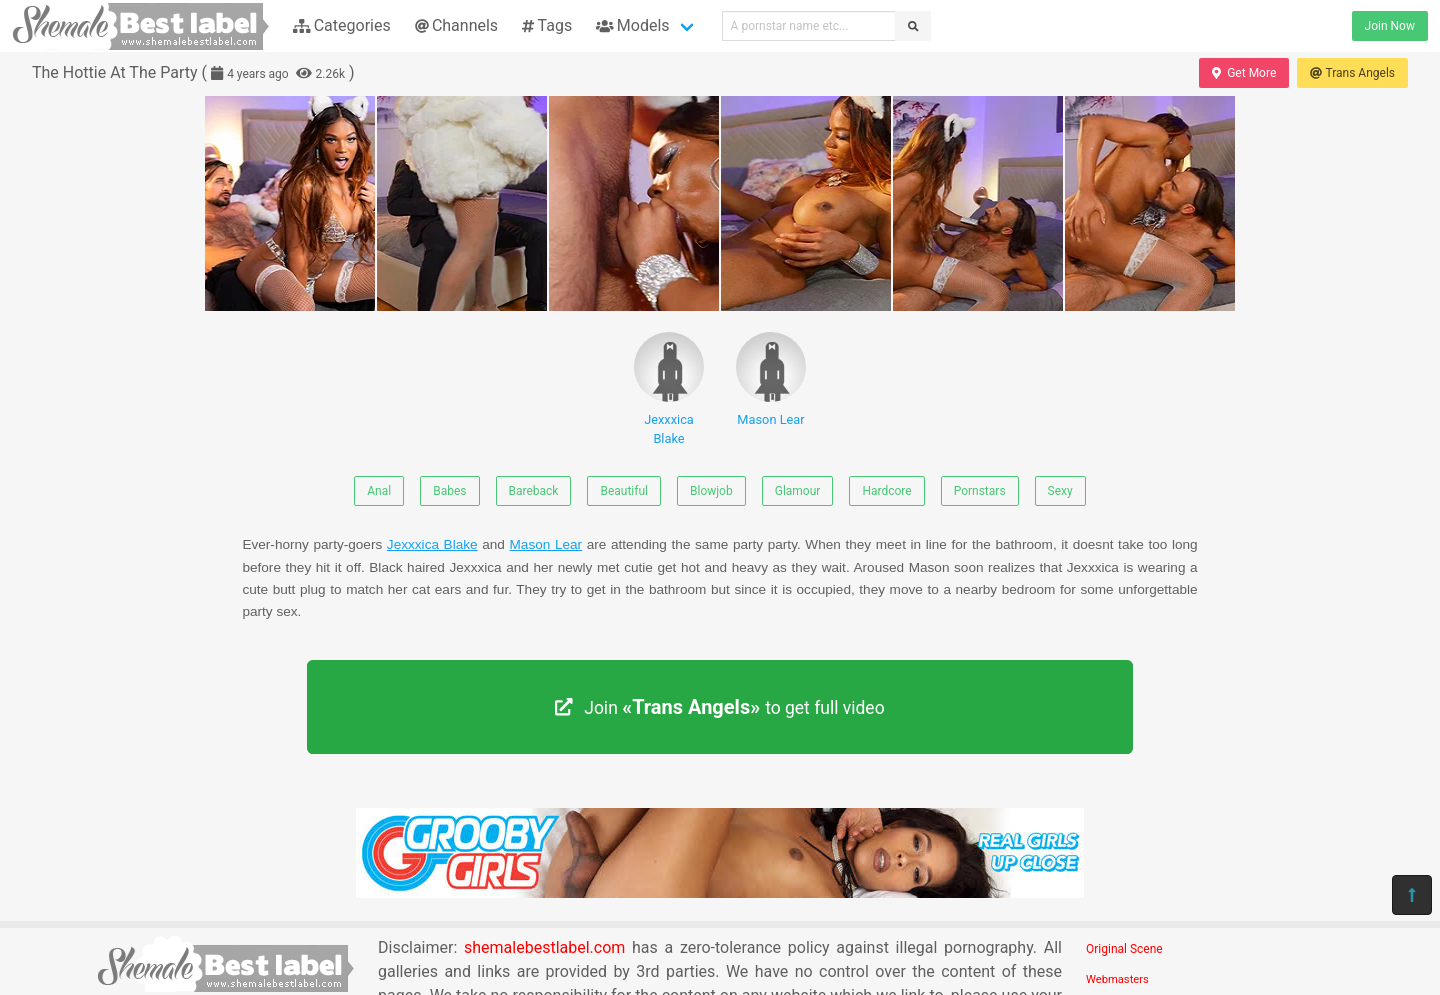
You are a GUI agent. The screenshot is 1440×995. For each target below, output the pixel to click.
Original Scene (1124, 949)
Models (632, 25)
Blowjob (711, 491)
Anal (379, 491)
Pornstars (980, 491)
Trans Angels (1352, 73)
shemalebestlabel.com (544, 947)
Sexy (1060, 491)
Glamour (798, 491)
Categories (342, 25)
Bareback (534, 491)
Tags (547, 25)
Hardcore (886, 491)
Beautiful (624, 491)
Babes (449, 491)
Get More (1244, 73)
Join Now (1390, 26)
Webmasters (1117, 979)
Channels (456, 25)
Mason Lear (771, 379)
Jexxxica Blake (669, 389)
